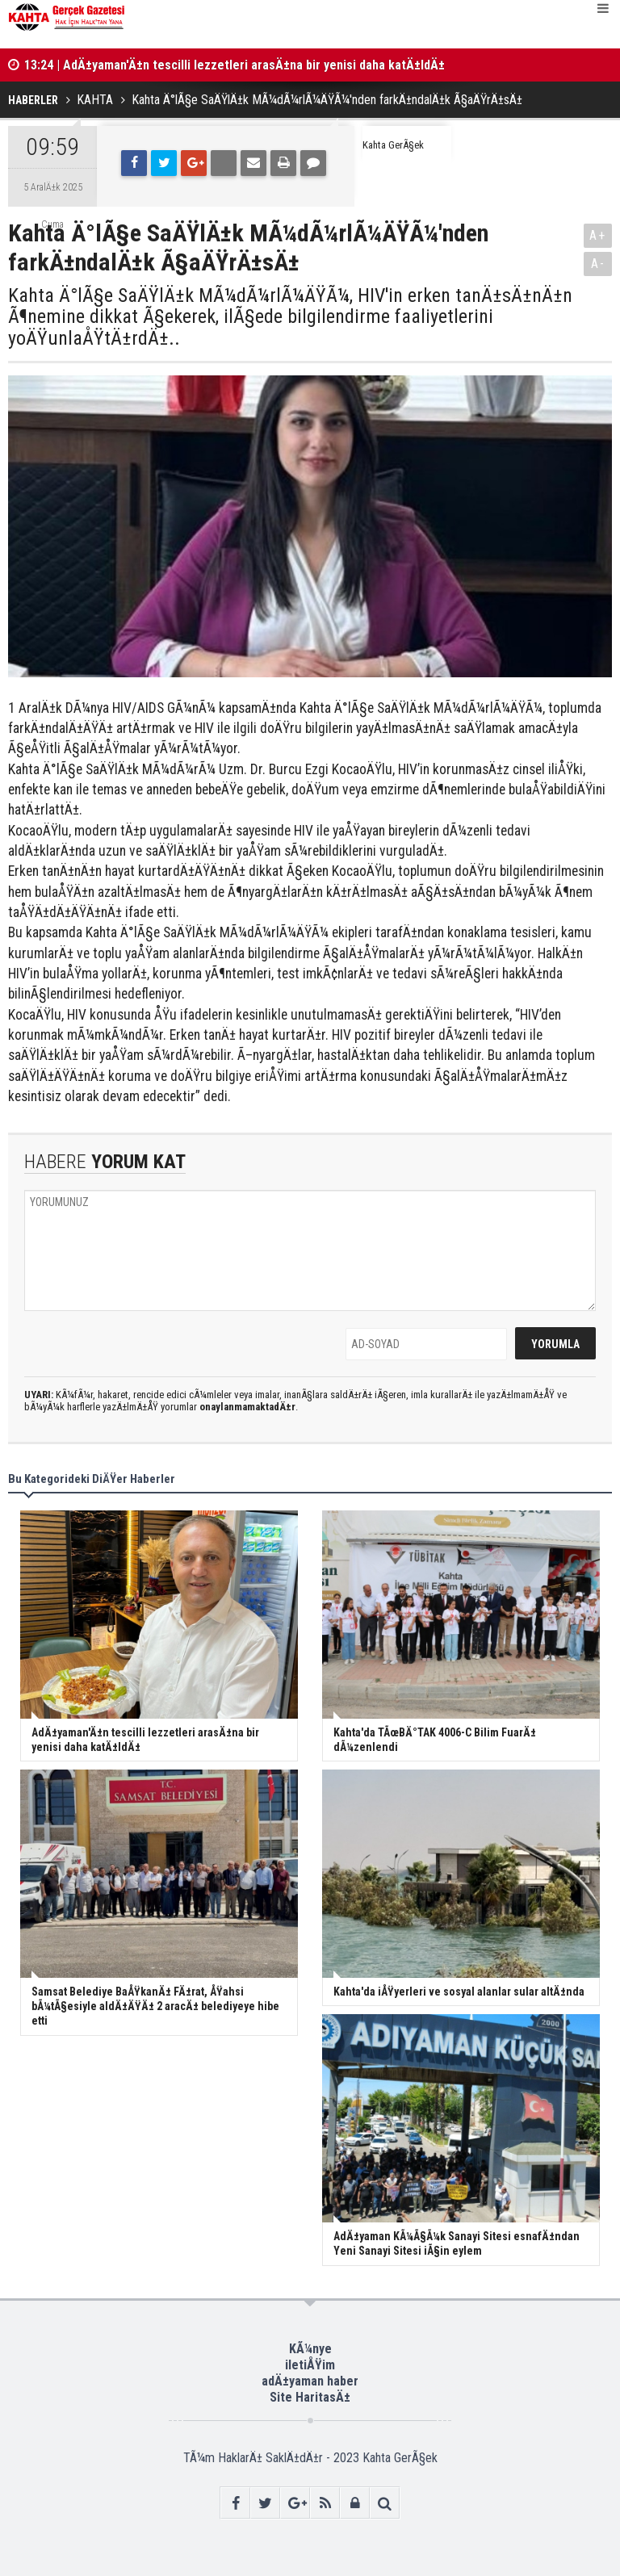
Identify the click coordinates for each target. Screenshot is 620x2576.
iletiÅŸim (310, 2365)
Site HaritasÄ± (310, 2397)
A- (598, 263)
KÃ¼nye (310, 2348)
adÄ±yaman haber (310, 2381)
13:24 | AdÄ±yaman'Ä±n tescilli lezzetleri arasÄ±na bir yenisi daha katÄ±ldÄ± (234, 65)
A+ (597, 235)
